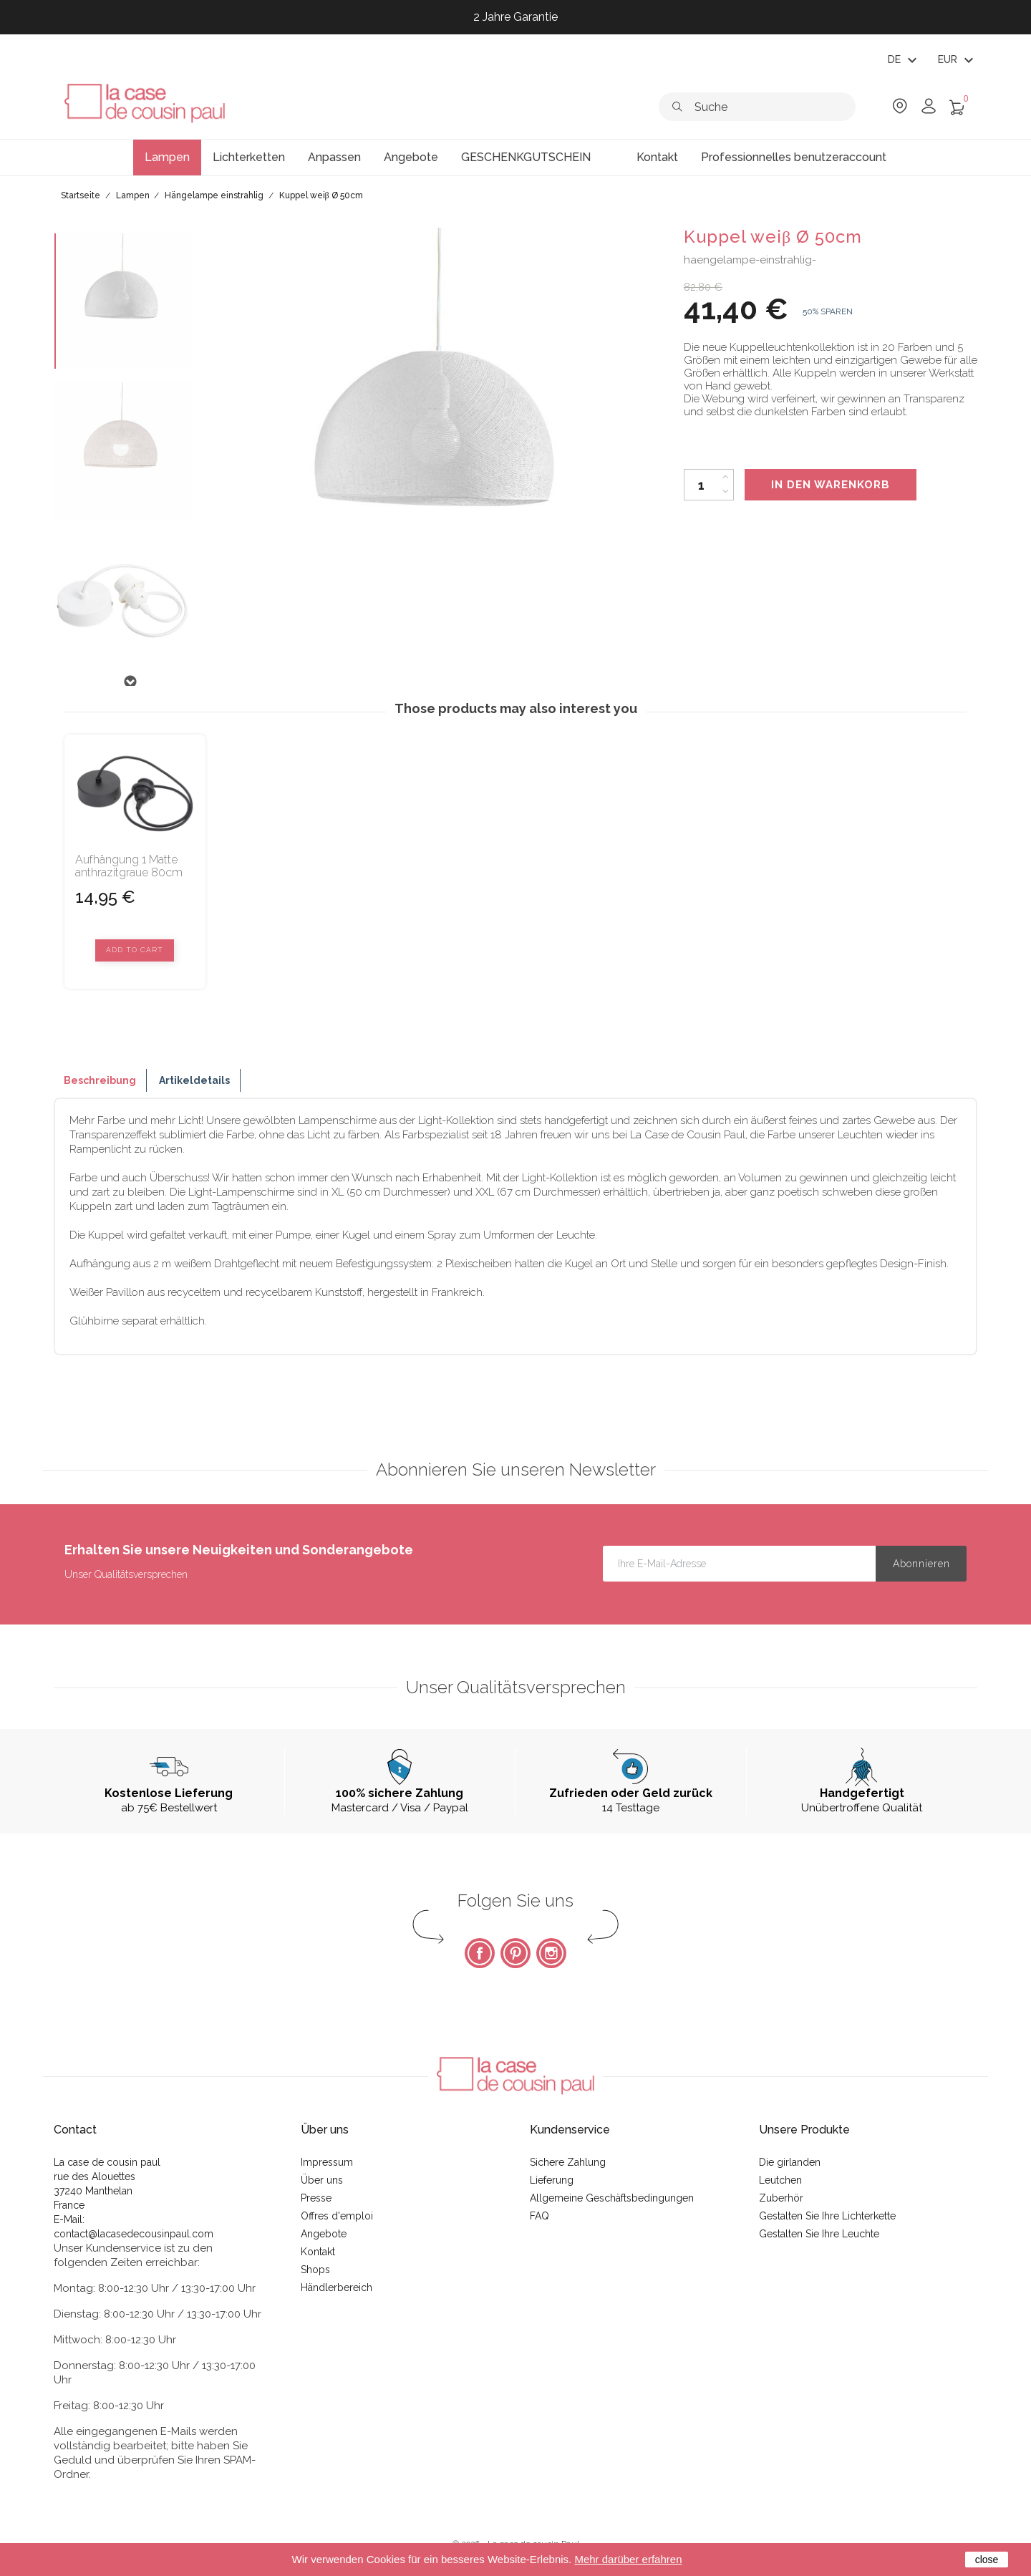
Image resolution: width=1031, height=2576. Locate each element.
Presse (316, 2198)
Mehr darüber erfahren (628, 2559)
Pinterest (515, 1953)
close (987, 2559)
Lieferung (551, 2180)
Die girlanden (790, 2162)
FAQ (539, 2216)
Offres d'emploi (337, 2216)
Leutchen (780, 2180)
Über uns (322, 2180)
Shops (315, 2269)
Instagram (551, 1953)
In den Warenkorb (830, 484)
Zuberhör (781, 2198)
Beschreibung (100, 1080)
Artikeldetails (194, 1080)
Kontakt (318, 2251)
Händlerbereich (336, 2287)
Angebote (324, 2234)
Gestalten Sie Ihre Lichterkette (827, 2216)
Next (129, 681)
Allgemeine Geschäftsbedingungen (612, 2198)
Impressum (327, 2162)
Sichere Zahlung (568, 2162)
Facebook (480, 1953)
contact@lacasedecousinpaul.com (133, 2234)
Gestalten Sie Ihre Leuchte (819, 2234)
